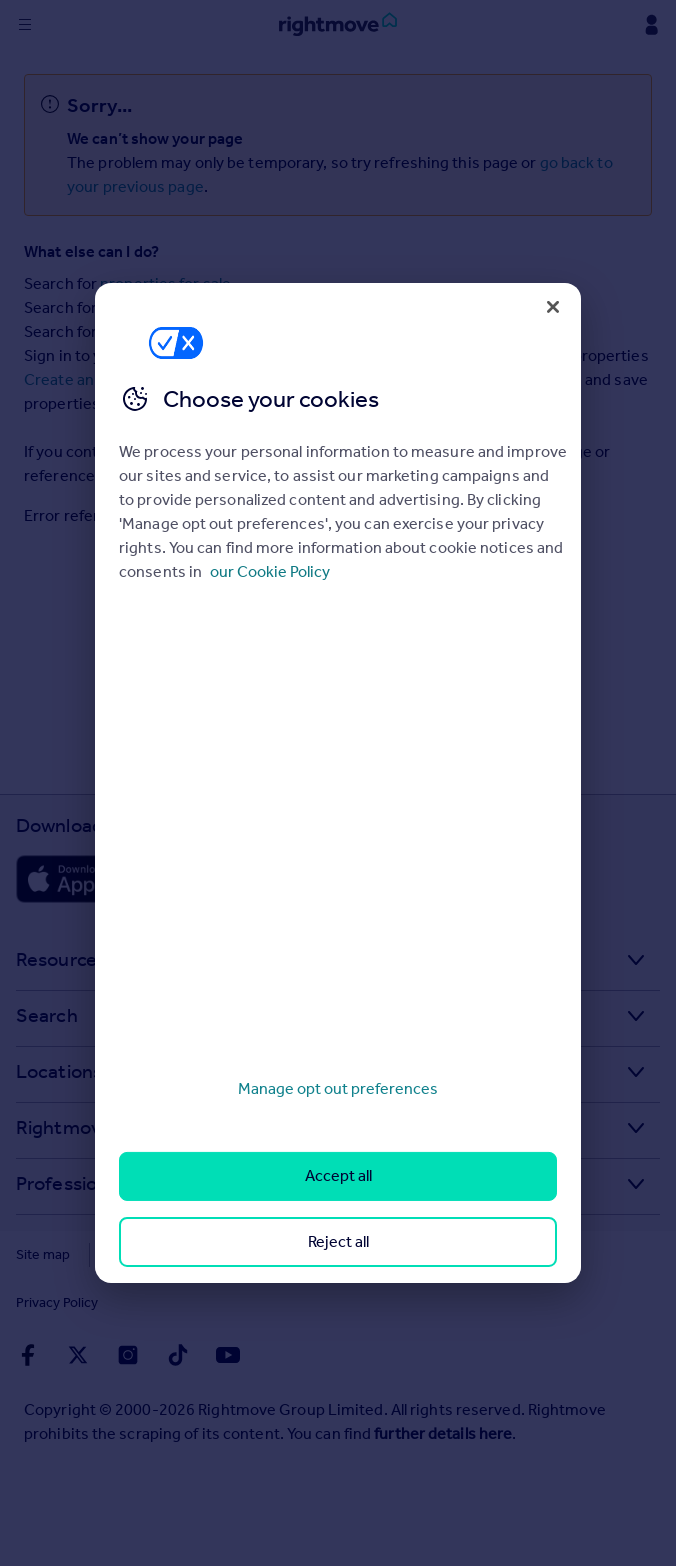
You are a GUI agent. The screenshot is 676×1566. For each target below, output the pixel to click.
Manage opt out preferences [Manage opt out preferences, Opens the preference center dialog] (338, 1088)
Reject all (338, 1241)
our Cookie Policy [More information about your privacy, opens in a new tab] (270, 571)
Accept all (338, 1175)
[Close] (553, 307)
